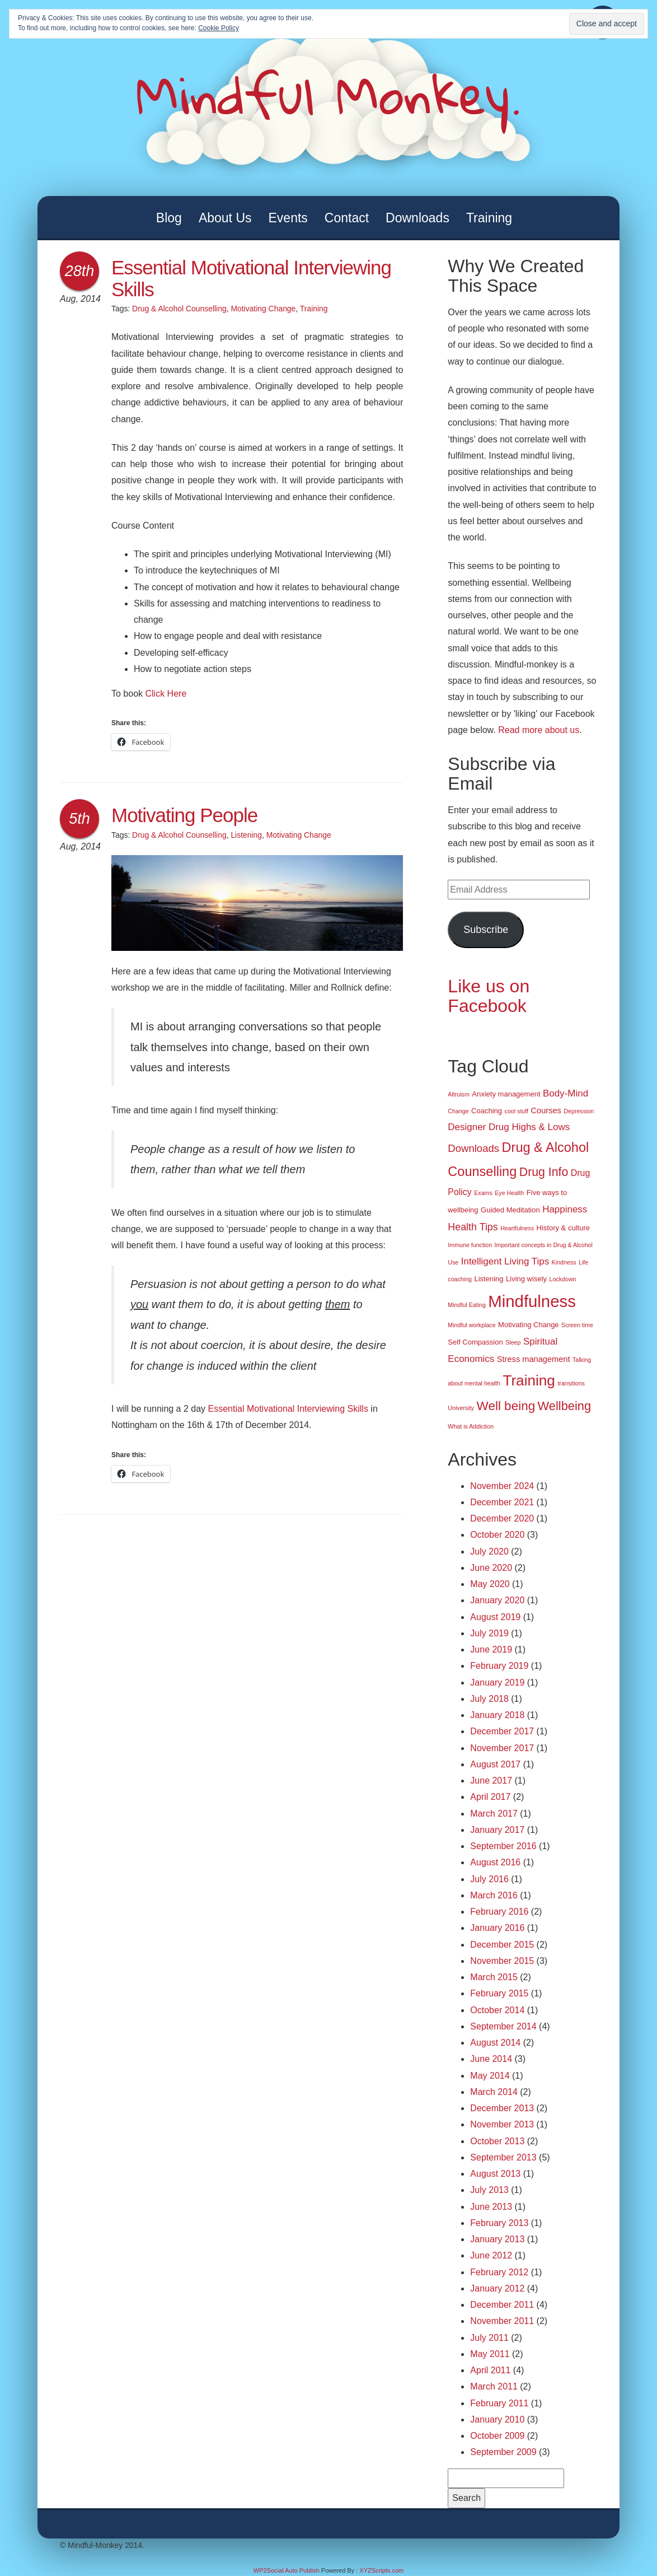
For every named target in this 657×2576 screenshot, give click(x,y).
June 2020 (491, 1567)
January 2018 (497, 1715)
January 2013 (497, 2239)
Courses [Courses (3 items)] (546, 1110)
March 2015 (494, 1977)
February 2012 (499, 2272)
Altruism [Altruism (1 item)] (458, 1094)
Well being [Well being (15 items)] (506, 1406)
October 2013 (497, 2141)
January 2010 (497, 2419)
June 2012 (491, 2255)
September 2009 (503, 2452)
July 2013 (489, 2190)
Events (288, 218)
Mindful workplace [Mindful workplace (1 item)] (471, 1325)
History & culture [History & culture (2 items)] (562, 1228)
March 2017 (494, 1813)
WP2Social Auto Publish (287, 2570)
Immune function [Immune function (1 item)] (470, 1245)
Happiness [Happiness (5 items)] (564, 1209)
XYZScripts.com (381, 2570)
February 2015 (499, 1993)
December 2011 (502, 2304)
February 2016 (499, 1911)
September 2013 (503, 2157)
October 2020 (497, 1534)
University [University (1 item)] (461, 1407)
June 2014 (491, 2059)
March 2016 (494, 1895)
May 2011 (489, 2354)
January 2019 (497, 1682)
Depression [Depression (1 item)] (579, 1111)
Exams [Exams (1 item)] (483, 1192)
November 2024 (502, 1486)
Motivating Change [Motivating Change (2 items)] (528, 1324)
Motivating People (184, 815)
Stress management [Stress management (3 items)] (533, 1359)
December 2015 (502, 1944)
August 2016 (495, 1862)
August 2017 (495, 1764)
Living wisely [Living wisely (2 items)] (526, 1279)
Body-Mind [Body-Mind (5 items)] (565, 1093)
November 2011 (502, 2321)
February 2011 (499, 2403)
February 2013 (499, 2223)
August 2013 (495, 2173)
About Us (225, 218)
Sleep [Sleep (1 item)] (512, 1342)
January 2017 (497, 1830)
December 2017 (502, 1731)
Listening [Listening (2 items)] (488, 1279)
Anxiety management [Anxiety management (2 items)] (506, 1094)
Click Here (165, 693)
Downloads (417, 218)
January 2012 (497, 2288)
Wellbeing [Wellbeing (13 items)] (564, 1406)
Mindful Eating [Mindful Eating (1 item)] (467, 1304)
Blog (169, 218)
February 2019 (499, 1665)
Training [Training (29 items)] (529, 1380)
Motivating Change (263, 308)
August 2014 (495, 2042)
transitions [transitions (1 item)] (571, 1383)
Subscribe (485, 929)
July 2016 (489, 1879)
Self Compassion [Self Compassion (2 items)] (475, 1342)
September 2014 (503, 2026)
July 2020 (489, 1551)
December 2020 (502, 1518)
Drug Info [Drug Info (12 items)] (544, 1172)
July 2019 (489, 1633)
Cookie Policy (218, 28)
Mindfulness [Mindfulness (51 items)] (532, 1301)
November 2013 (502, 2124)
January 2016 (497, 1928)
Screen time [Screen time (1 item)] (577, 1325)
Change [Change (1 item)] (458, 1111)
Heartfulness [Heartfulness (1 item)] (517, 1228)
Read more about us (538, 730)
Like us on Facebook (488, 996)
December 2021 (502, 1502)
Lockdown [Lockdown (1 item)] (563, 1279)
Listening (246, 834)
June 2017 (491, 1780)
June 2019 (491, 1649)
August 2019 (495, 1617)
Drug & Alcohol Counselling (179, 308)
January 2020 (497, 1600)
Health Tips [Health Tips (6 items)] (473, 1227)
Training (489, 218)
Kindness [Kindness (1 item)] (564, 1262)
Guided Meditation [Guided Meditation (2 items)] (510, 1210)
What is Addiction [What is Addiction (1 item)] (471, 1426)
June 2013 (491, 2206)
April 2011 (490, 2370)
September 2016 (503, 1846)
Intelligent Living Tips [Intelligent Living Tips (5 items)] (505, 1261)
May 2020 (489, 1584)
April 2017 (490, 1797)
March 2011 (494, 2386)
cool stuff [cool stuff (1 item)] (516, 1111)
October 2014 (497, 2010)
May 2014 (489, 2075)
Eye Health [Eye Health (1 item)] (509, 1192)
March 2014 (494, 2092)
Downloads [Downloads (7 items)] (473, 1148)
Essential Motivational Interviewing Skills (251, 278)
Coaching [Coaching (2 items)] (486, 1111)
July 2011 (489, 2337)
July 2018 (489, 1699)
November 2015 (502, 1961)
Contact (347, 218)
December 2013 (502, 2108)
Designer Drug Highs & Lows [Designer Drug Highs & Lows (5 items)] (509, 1127)
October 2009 (497, 2435)
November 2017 (502, 1748)
